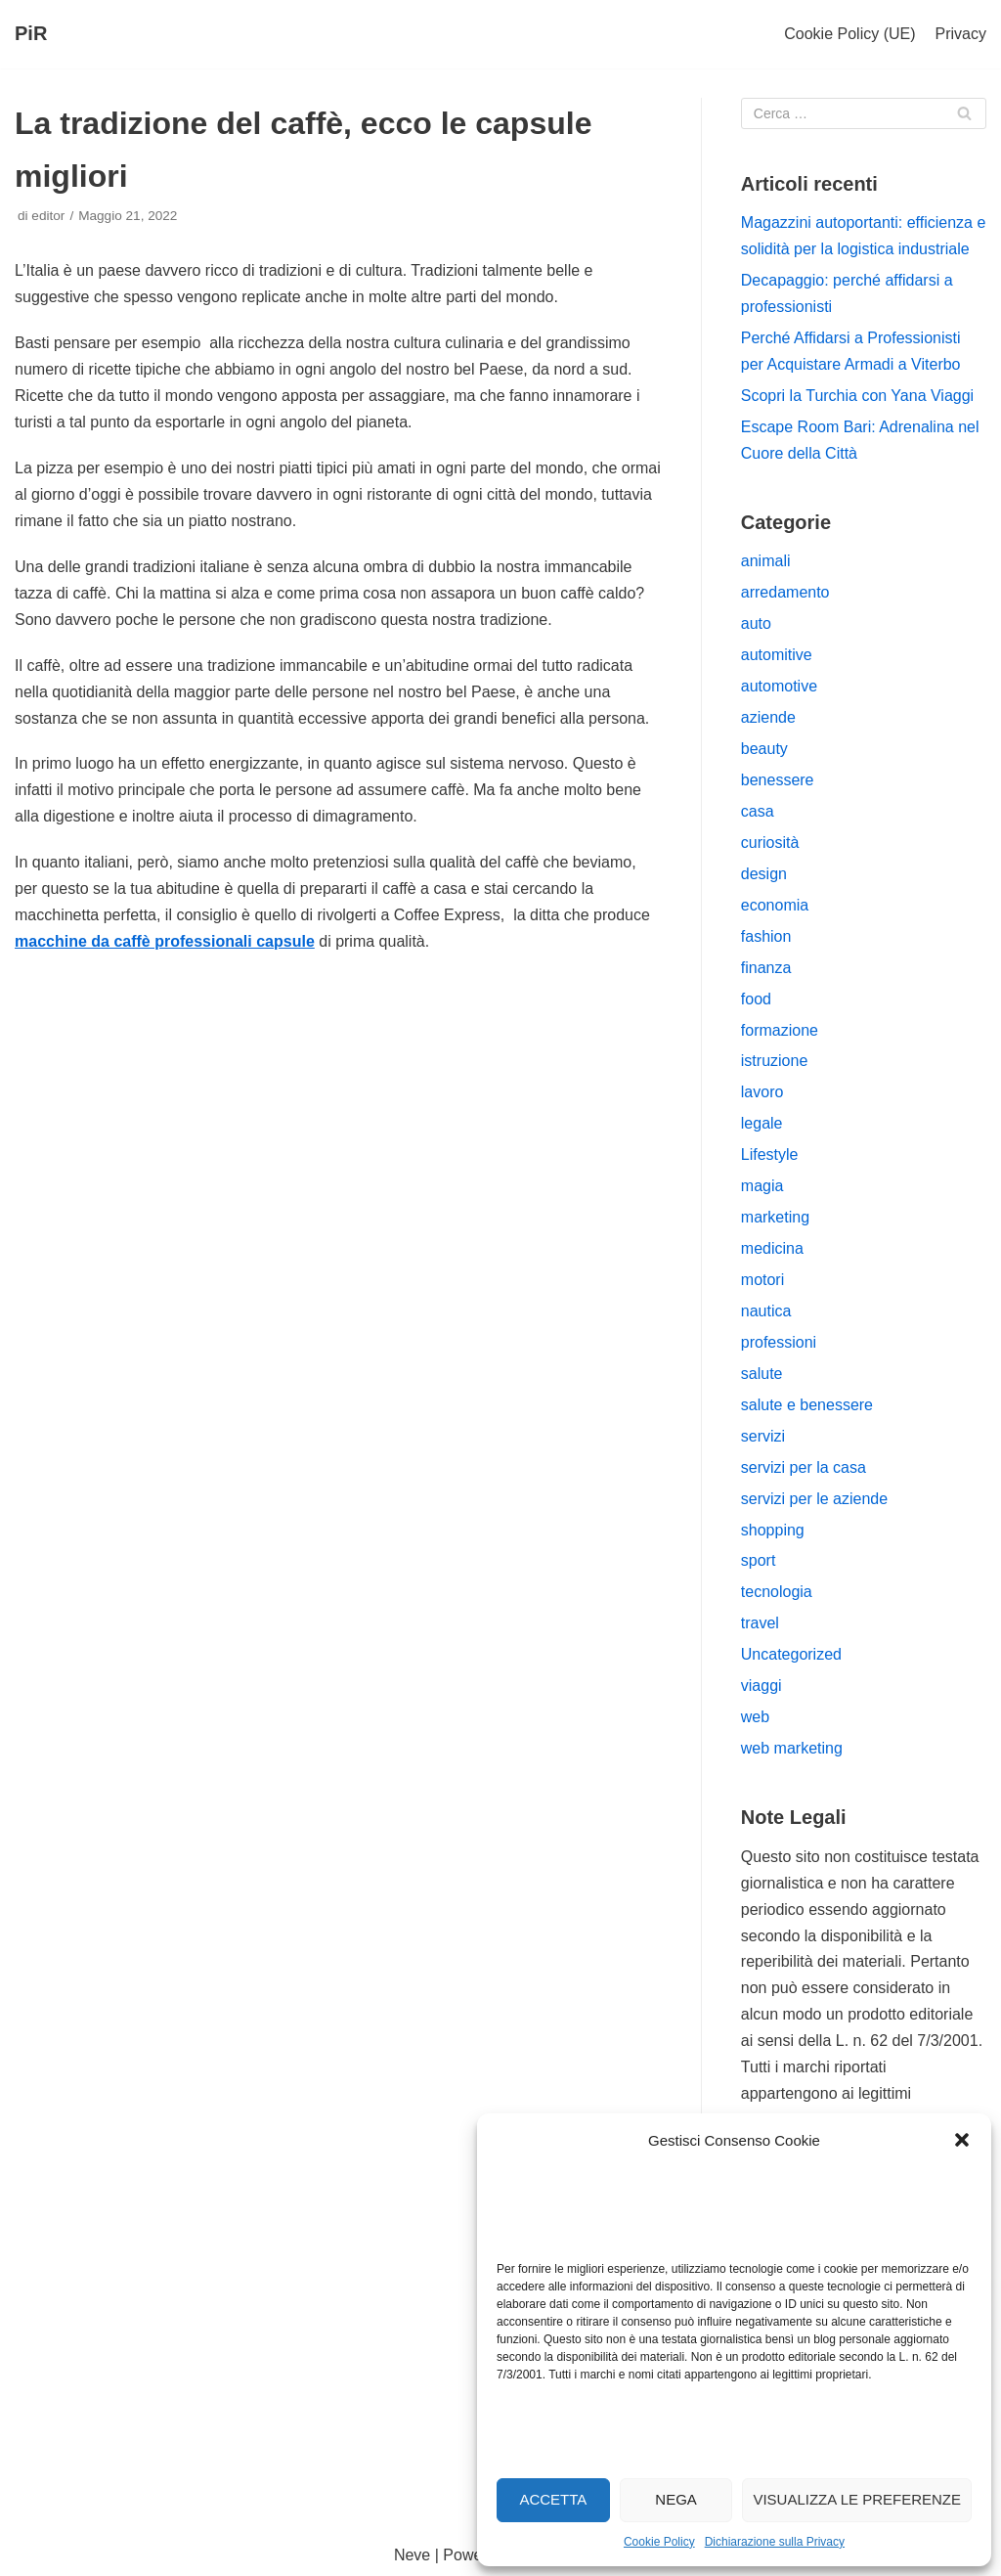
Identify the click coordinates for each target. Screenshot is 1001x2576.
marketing (775, 1217)
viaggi (761, 1685)
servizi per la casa (803, 1467)
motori (762, 1279)
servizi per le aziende (814, 1498)
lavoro (762, 1092)
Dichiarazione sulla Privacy (775, 2542)
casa (757, 811)
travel (760, 1623)
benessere (777, 780)
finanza (766, 967)
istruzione (774, 1060)
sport (758, 1560)
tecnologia (776, 1591)
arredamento (785, 592)
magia (762, 1185)
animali (766, 561)
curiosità (770, 842)
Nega (676, 2499)
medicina (772, 1248)
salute (762, 1373)
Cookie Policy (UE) (849, 33)
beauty (764, 748)
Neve (412, 2555)
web (755, 1717)
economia (774, 905)
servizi (763, 1436)
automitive (776, 654)
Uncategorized (791, 1654)
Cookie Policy (659, 2542)
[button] (962, 2140)
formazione (779, 1030)
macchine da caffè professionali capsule (165, 941)
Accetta (553, 2499)
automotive (779, 686)
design (764, 874)
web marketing (792, 1748)
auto (756, 623)
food (756, 999)
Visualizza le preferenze (857, 2499)
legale (762, 1123)
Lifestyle (770, 1154)
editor (48, 215)
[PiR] (31, 34)
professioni (778, 1342)
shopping (773, 1530)
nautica (766, 1311)
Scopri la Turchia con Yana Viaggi (857, 395)
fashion (766, 936)
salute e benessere (807, 1405)
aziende (768, 717)
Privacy (961, 33)
